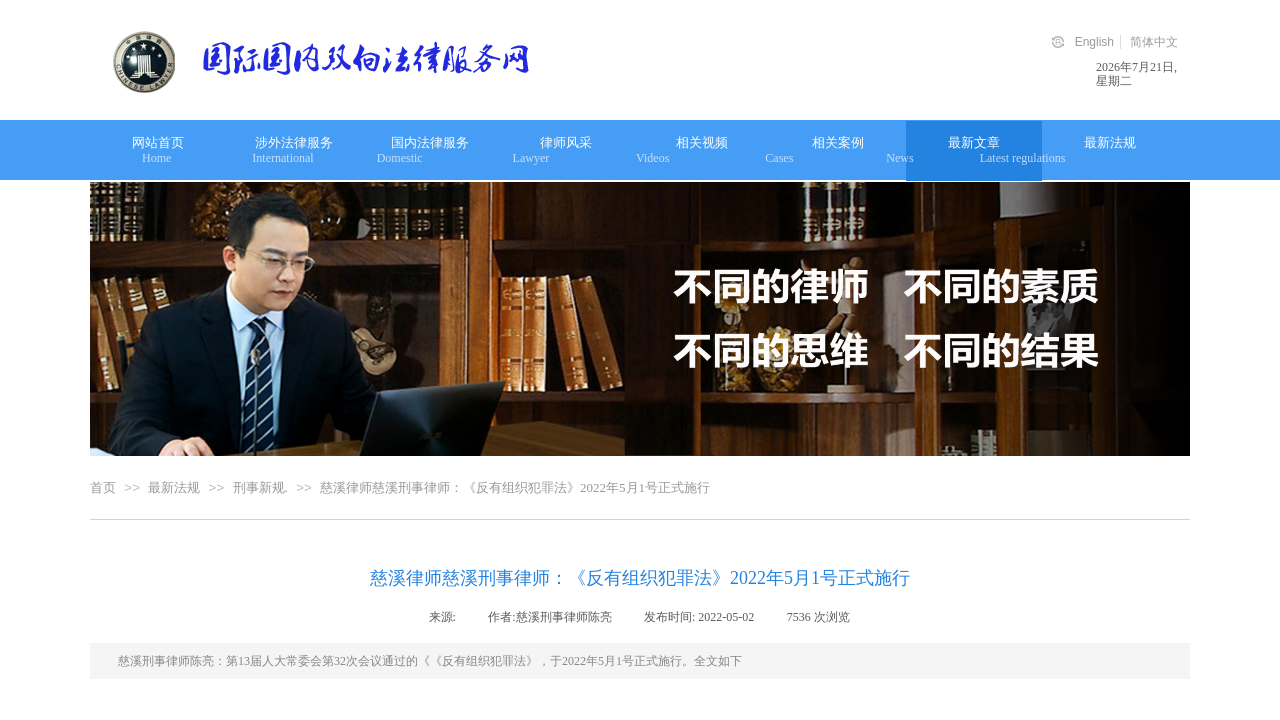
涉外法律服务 (294, 142)
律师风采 (566, 142)
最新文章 (974, 142)
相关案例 (838, 142)
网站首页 (158, 142)
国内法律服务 (430, 142)
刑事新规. (260, 487)
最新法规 (1110, 142)
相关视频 (702, 142)
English (1094, 42)
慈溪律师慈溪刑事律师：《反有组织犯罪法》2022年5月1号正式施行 (515, 487)
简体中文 (1154, 42)
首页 (103, 487)
